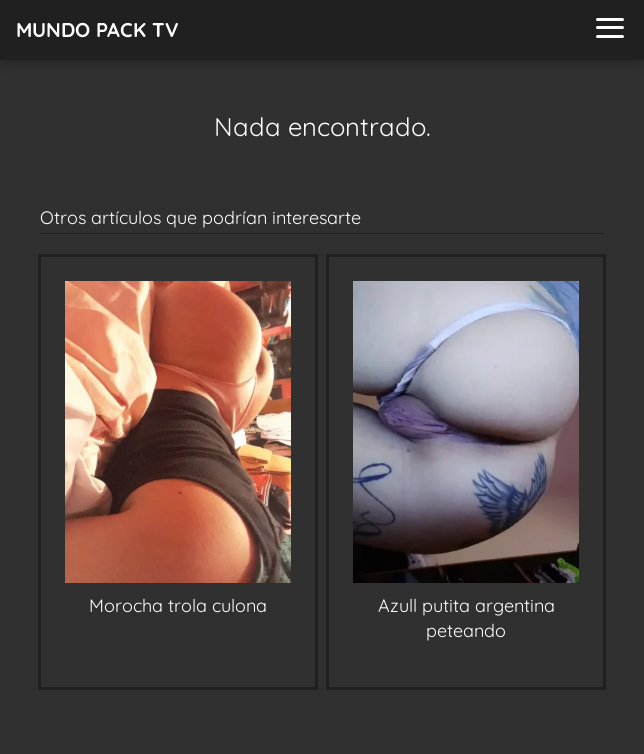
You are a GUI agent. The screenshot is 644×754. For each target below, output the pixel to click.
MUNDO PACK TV (97, 29)
